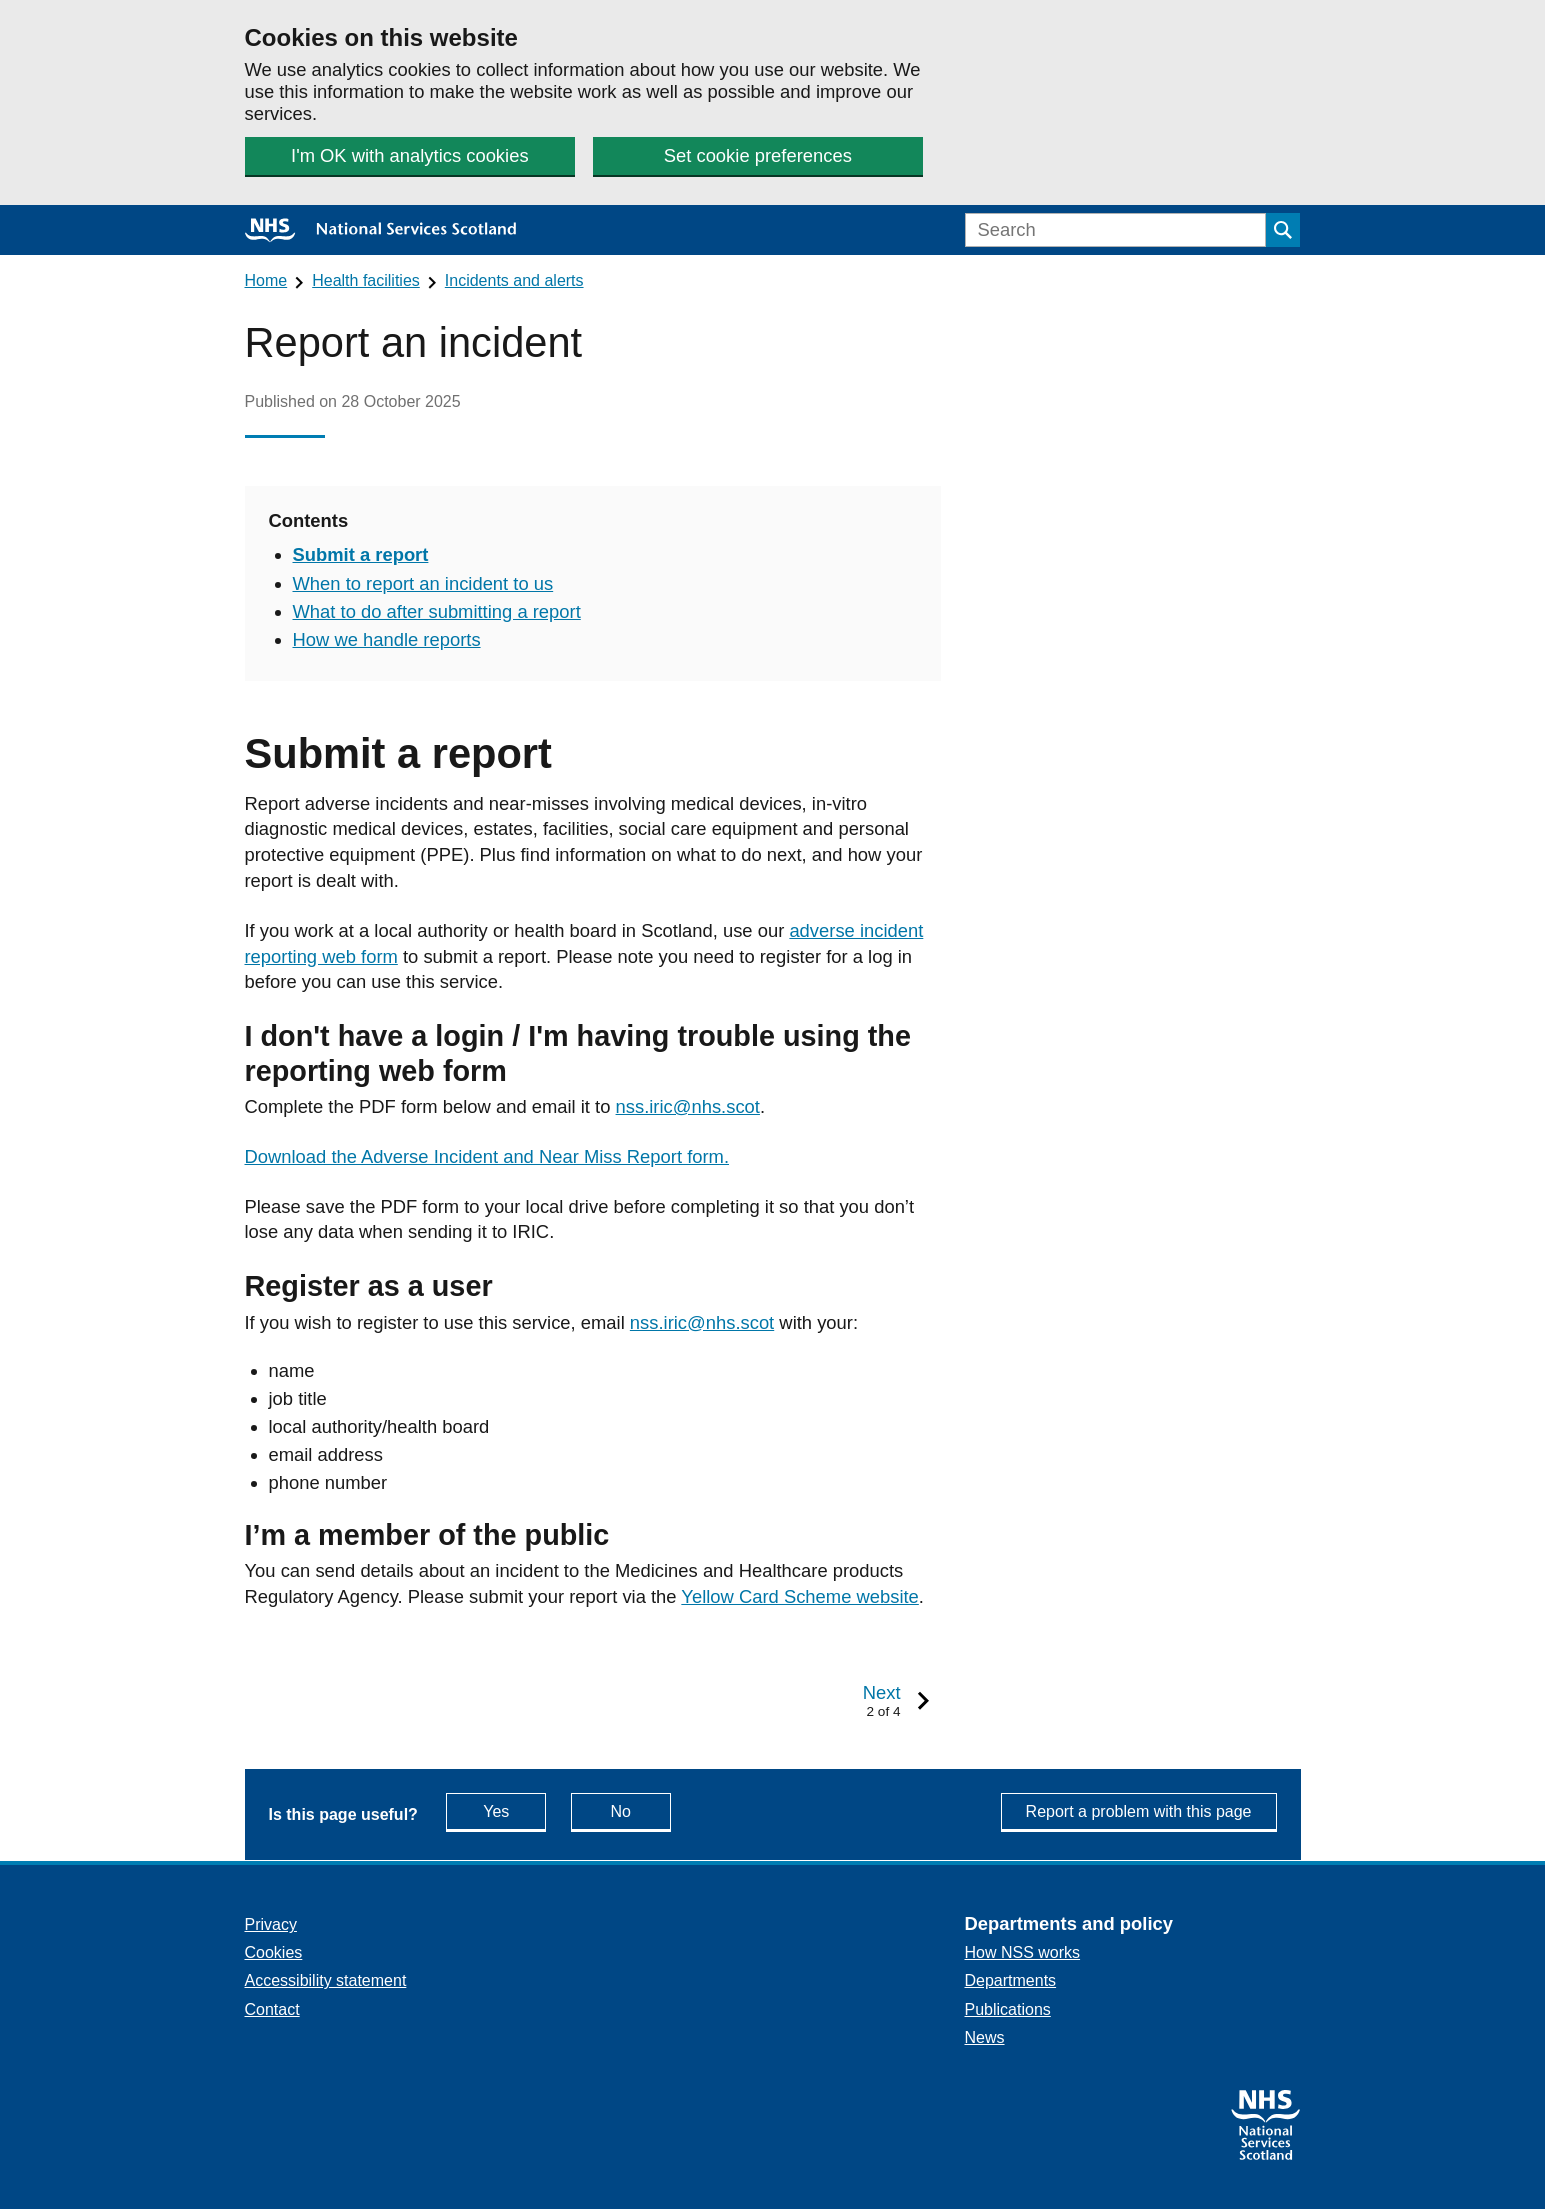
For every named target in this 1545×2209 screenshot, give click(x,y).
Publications (1008, 2009)
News (985, 2037)
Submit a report (361, 554)
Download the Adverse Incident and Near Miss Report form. (487, 1156)
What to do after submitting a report (437, 611)
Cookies (274, 1952)
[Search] (1116, 230)
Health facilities (366, 280)
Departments (1011, 1980)
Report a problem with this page (1139, 1811)
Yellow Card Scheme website (800, 1596)
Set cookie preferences (758, 155)
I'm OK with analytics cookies (410, 155)
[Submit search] (1283, 230)
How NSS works (1023, 1952)
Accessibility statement (326, 1980)
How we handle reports (387, 639)
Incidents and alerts (514, 280)
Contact (272, 2009)
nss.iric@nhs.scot (688, 1106)
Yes (514, 1810)
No (641, 1810)
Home (266, 280)
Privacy (271, 1924)
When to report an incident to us (423, 583)
